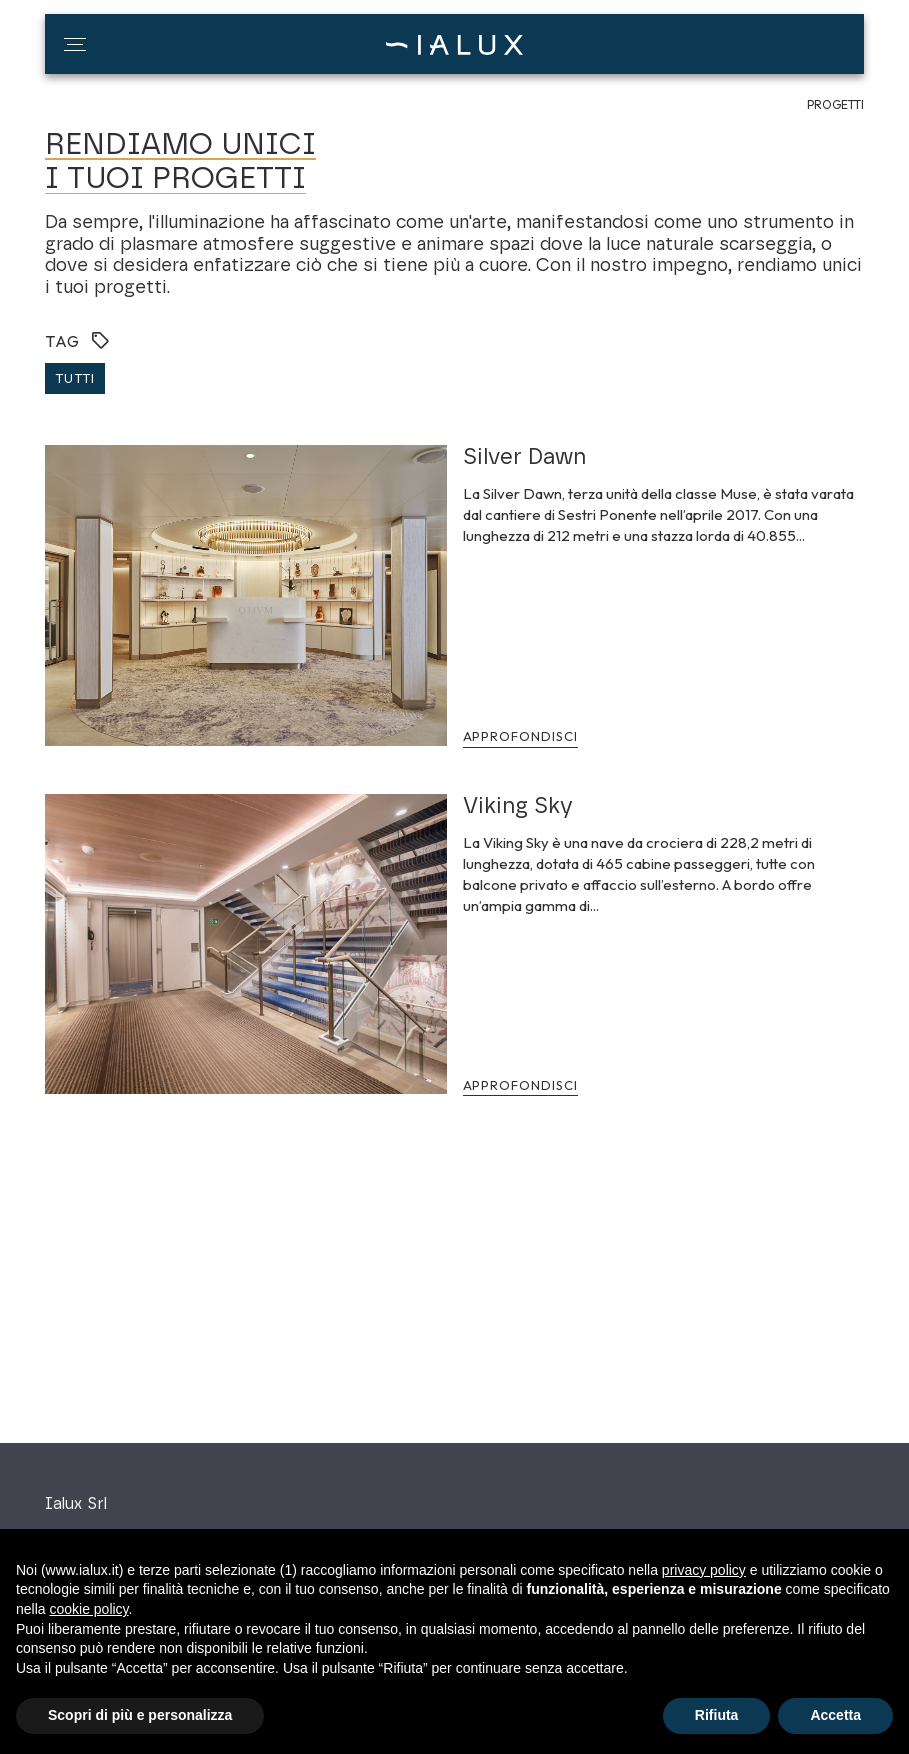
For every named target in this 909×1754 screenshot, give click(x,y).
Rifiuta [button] (717, 1715)
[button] (75, 44)
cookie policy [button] (88, 1609)
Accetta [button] (835, 1715)
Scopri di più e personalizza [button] (140, 1715)
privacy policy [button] (704, 1570)
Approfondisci (521, 736)
